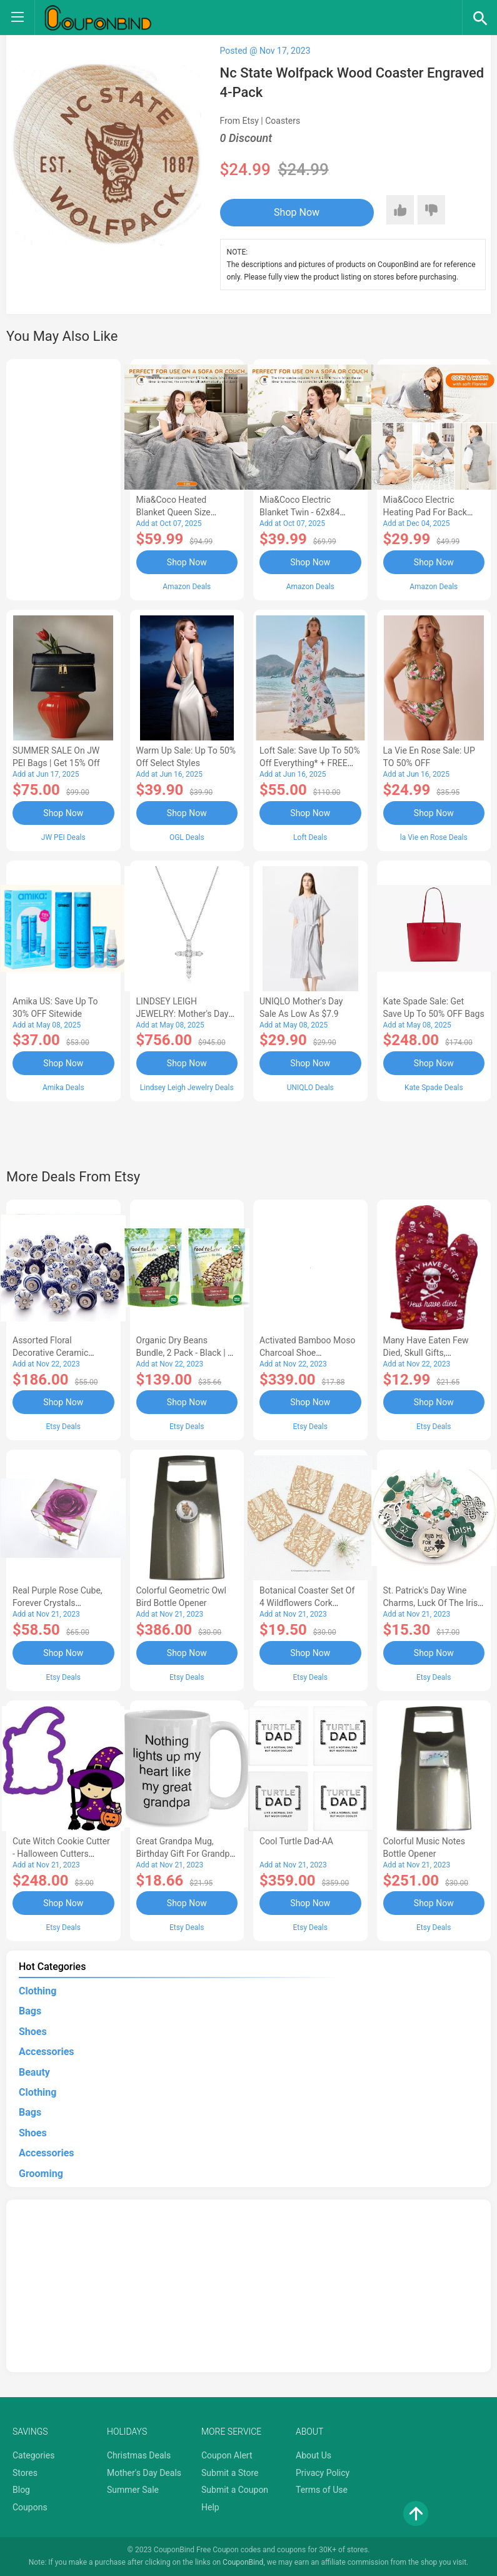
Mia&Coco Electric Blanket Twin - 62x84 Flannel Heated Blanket (304, 512)
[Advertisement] (63, 477)
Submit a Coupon (234, 2490)
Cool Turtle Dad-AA (296, 1841)
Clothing (37, 1991)
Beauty (34, 2072)
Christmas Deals (139, 2455)
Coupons (30, 2507)
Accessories (46, 2052)
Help (210, 2507)
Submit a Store (230, 2473)
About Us (313, 2455)
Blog (21, 2490)
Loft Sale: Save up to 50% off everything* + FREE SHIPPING (309, 762)
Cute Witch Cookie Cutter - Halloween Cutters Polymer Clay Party (61, 1853)
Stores (25, 2473)
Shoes (33, 2032)
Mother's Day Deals (144, 2473)
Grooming (41, 2173)
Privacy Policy (322, 2473)
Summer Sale (133, 2490)
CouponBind (243, 2562)
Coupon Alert (227, 2455)
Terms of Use (322, 2490)
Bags (30, 2011)
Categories (33, 2455)
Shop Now (296, 212)
